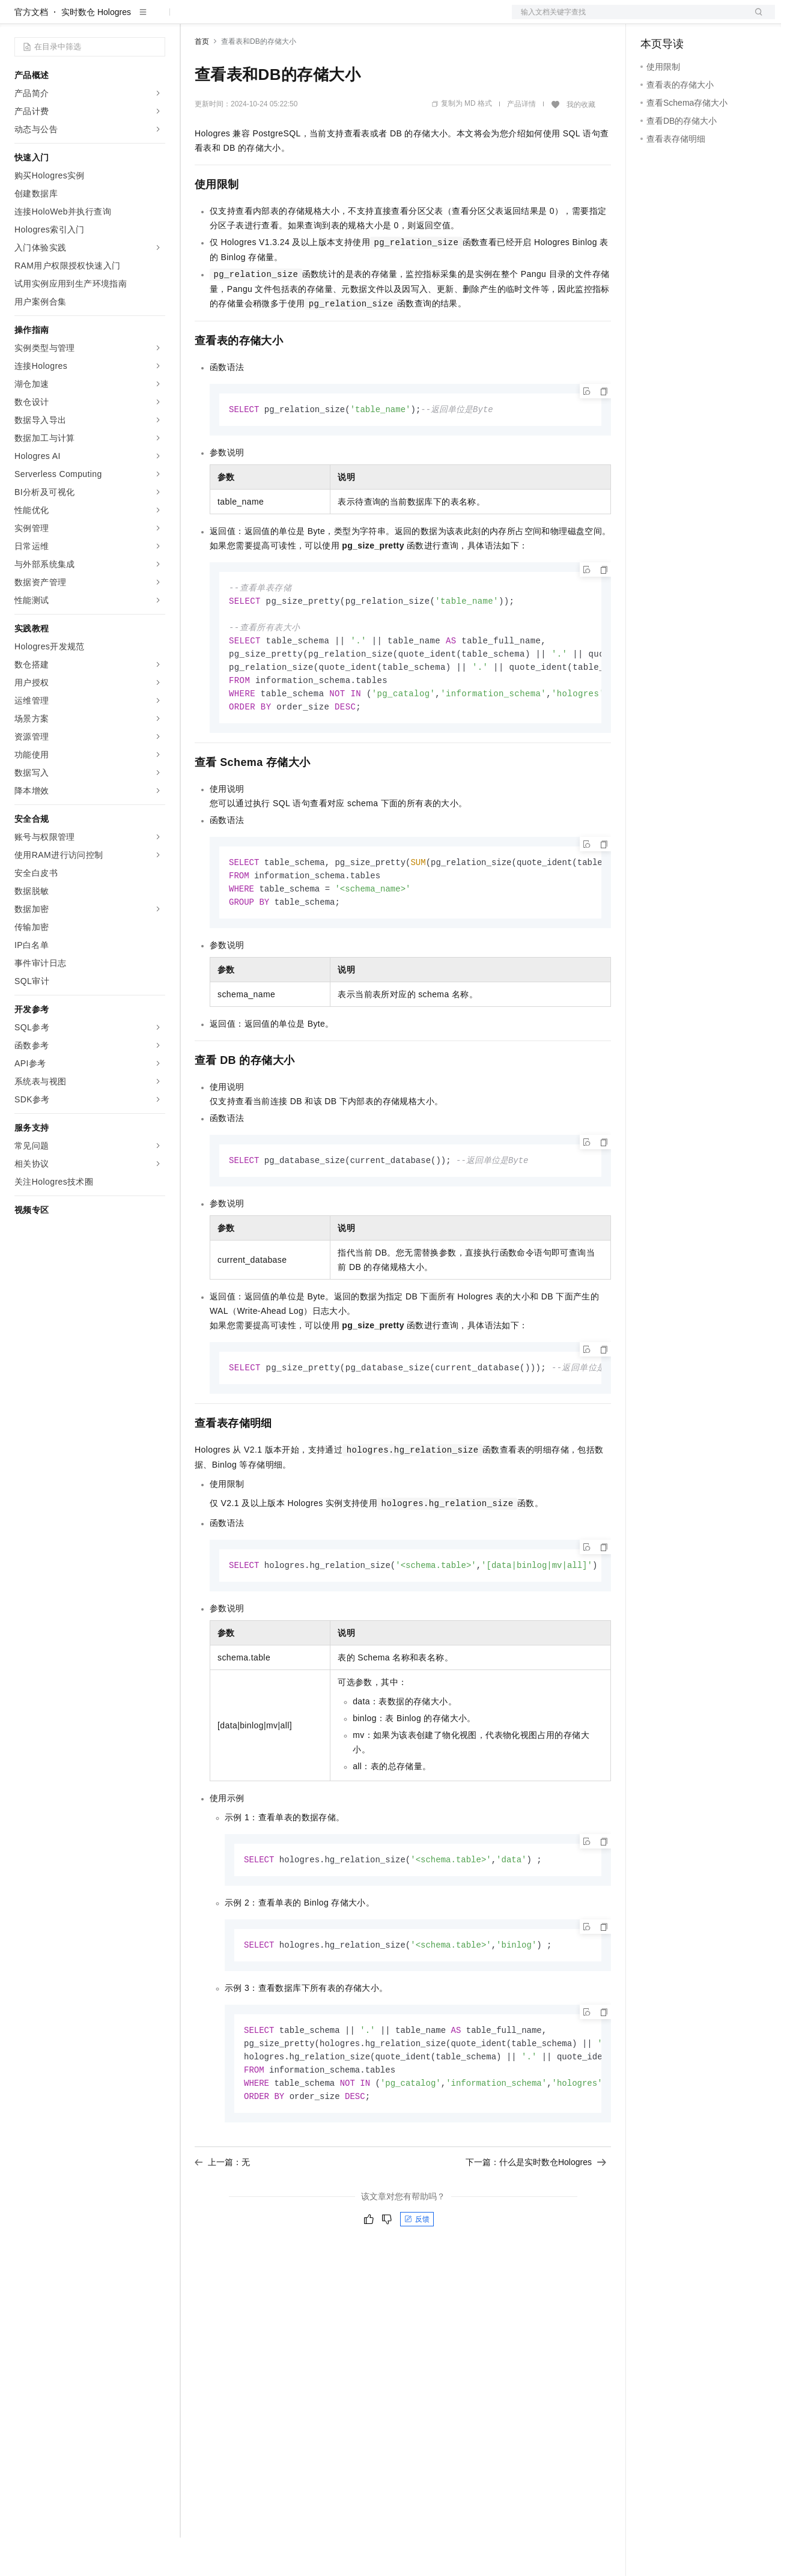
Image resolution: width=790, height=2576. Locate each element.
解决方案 (193, 19)
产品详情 (521, 142)
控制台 (682, 19)
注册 (711, 19)
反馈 (417, 2273)
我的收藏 (581, 143)
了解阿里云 (396, 19)
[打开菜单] (19, 19)
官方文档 (31, 50)
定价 (259, 19)
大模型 (123, 19)
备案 (653, 19)
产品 (156, 19)
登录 (755, 19)
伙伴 (325, 19)
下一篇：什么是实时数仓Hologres (536, 2216)
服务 (354, 19)
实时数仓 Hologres (96, 50)
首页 (202, 80)
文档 (628, 19)
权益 (230, 19)
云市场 (292, 19)
